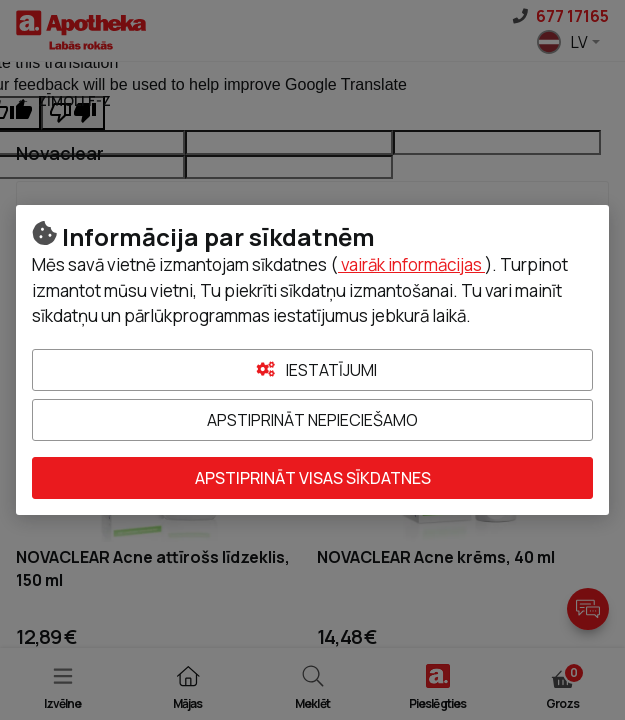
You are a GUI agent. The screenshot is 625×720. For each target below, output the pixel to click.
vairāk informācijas (411, 264)
